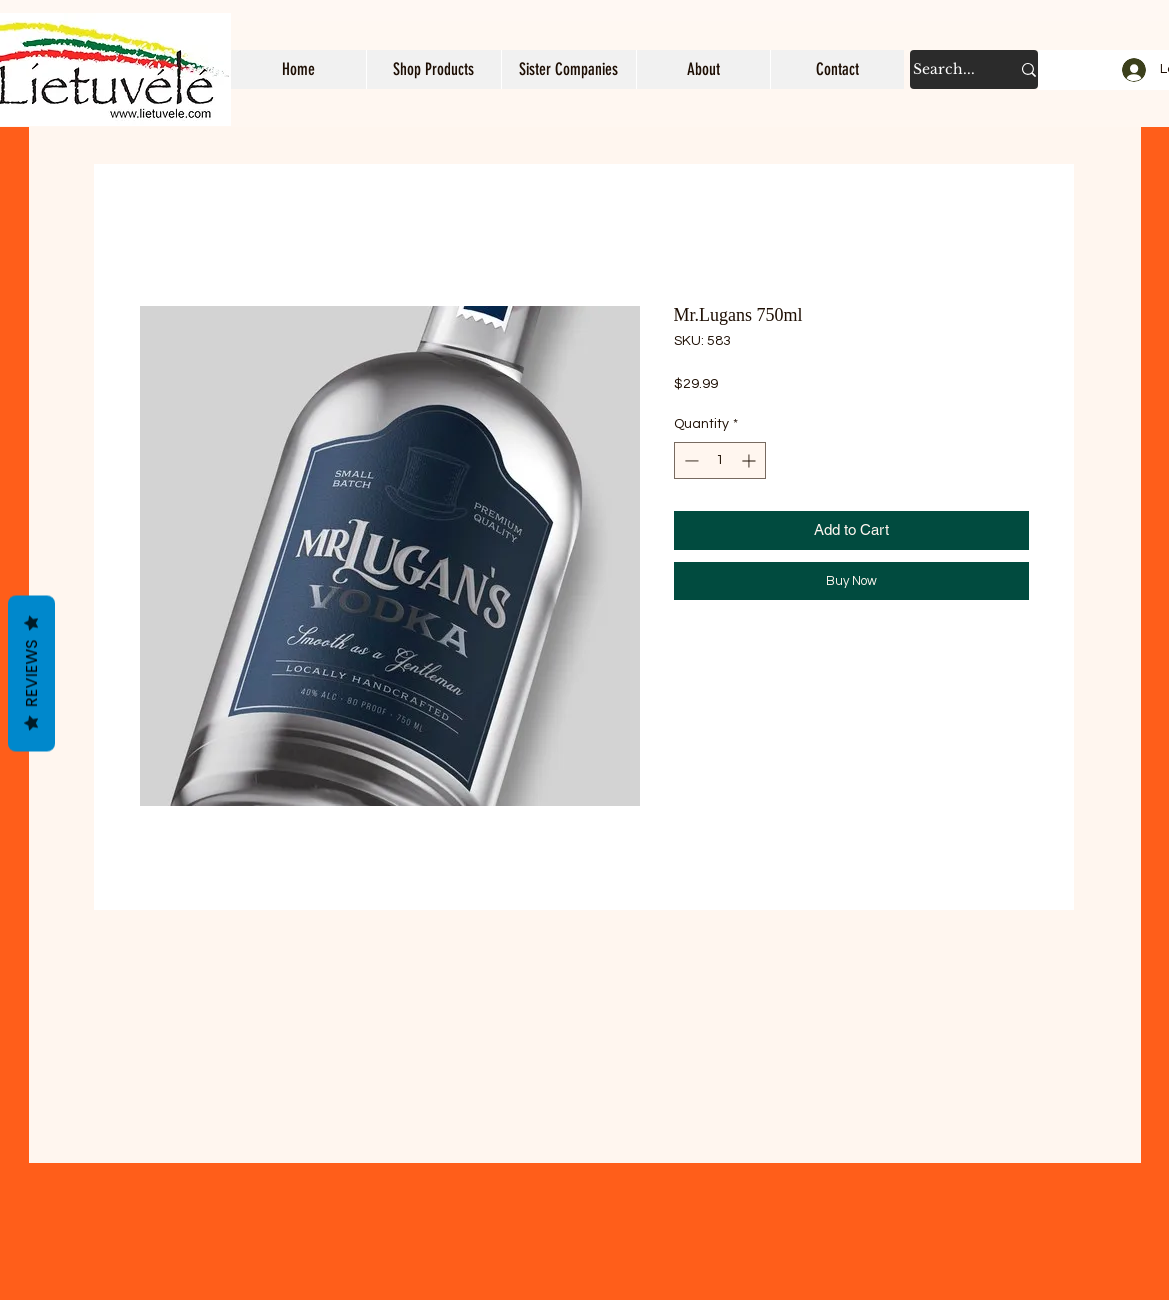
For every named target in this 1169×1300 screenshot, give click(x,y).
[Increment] (750, 460)
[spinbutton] (720, 460)
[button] (433, 69)
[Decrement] (689, 460)
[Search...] (946, 69)
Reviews (31, 674)
